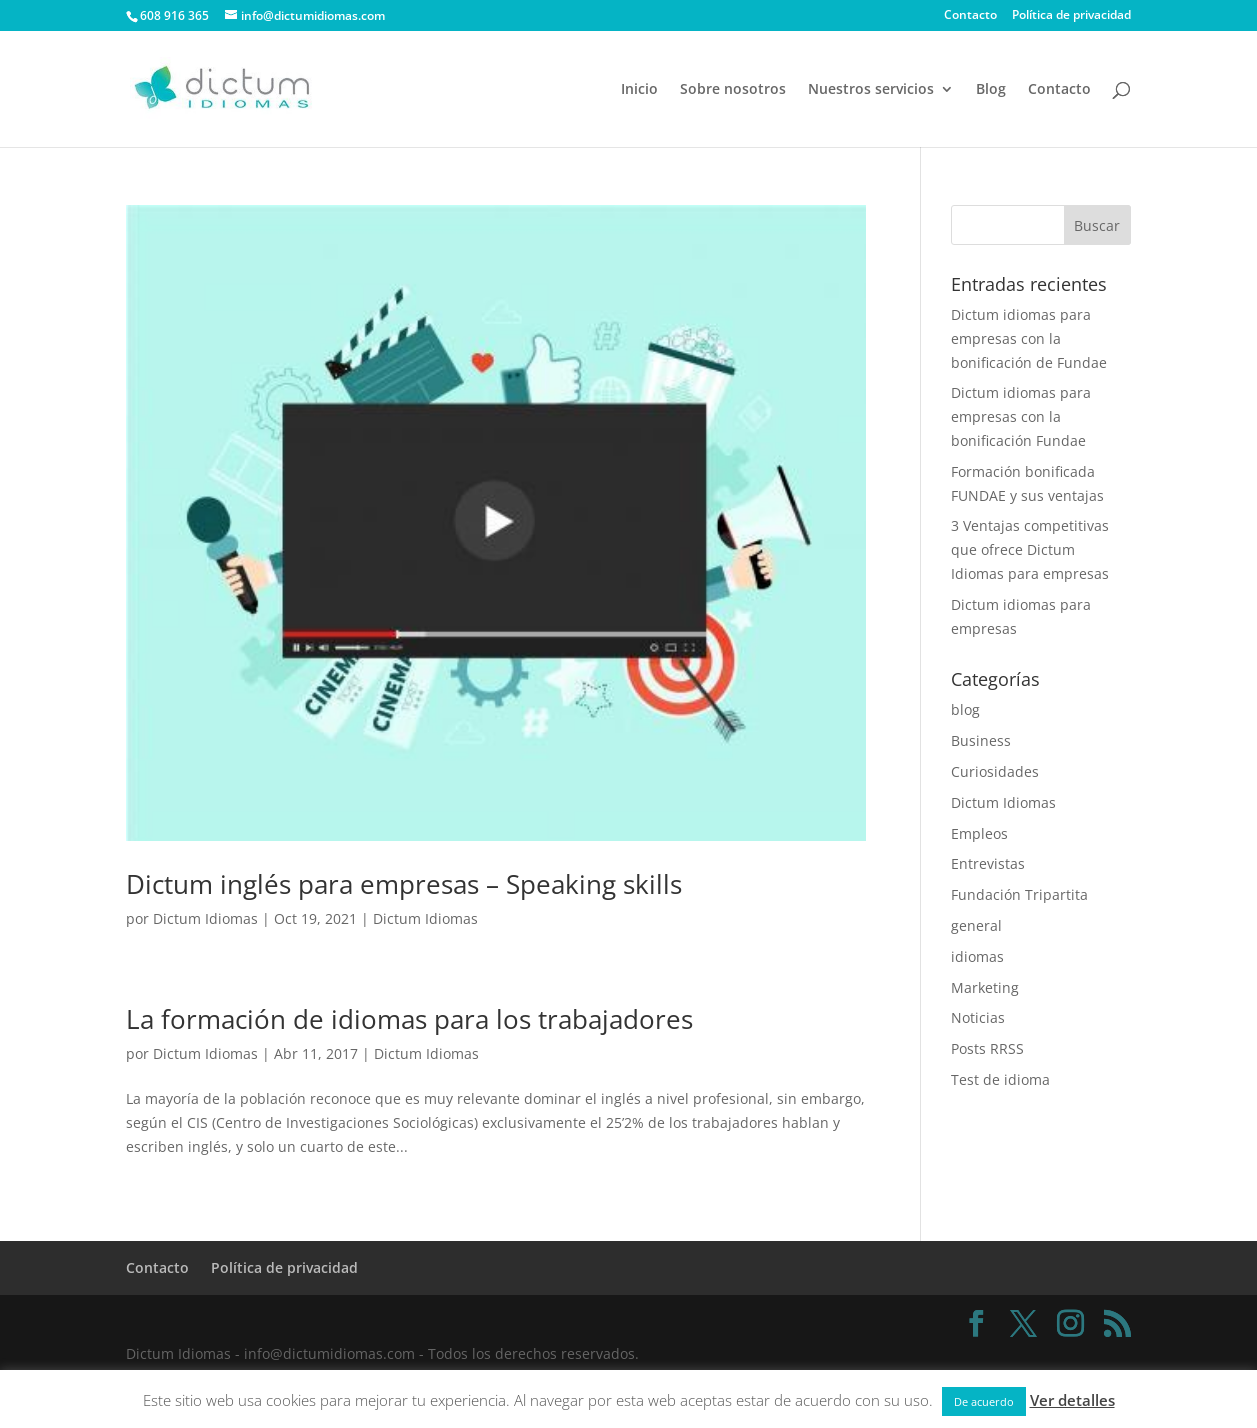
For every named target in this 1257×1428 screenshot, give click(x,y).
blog (965, 709)
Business (981, 740)
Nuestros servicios (871, 90)
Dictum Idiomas (205, 918)
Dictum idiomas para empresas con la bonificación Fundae (1021, 416)
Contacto (970, 16)
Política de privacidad (1071, 16)
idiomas (977, 956)
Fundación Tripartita (1019, 894)
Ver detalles (1072, 1400)
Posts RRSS (987, 1048)
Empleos (979, 833)
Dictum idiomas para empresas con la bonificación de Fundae (1029, 338)
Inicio (639, 90)
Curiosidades (995, 771)
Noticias (978, 1017)
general (976, 925)
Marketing (985, 987)
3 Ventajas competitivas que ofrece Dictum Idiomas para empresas (1030, 549)
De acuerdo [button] (984, 1401)
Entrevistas (988, 863)
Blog (991, 90)
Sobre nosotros (733, 90)
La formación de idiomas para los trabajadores (409, 1019)
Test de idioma (1000, 1079)
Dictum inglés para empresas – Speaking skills (404, 884)
